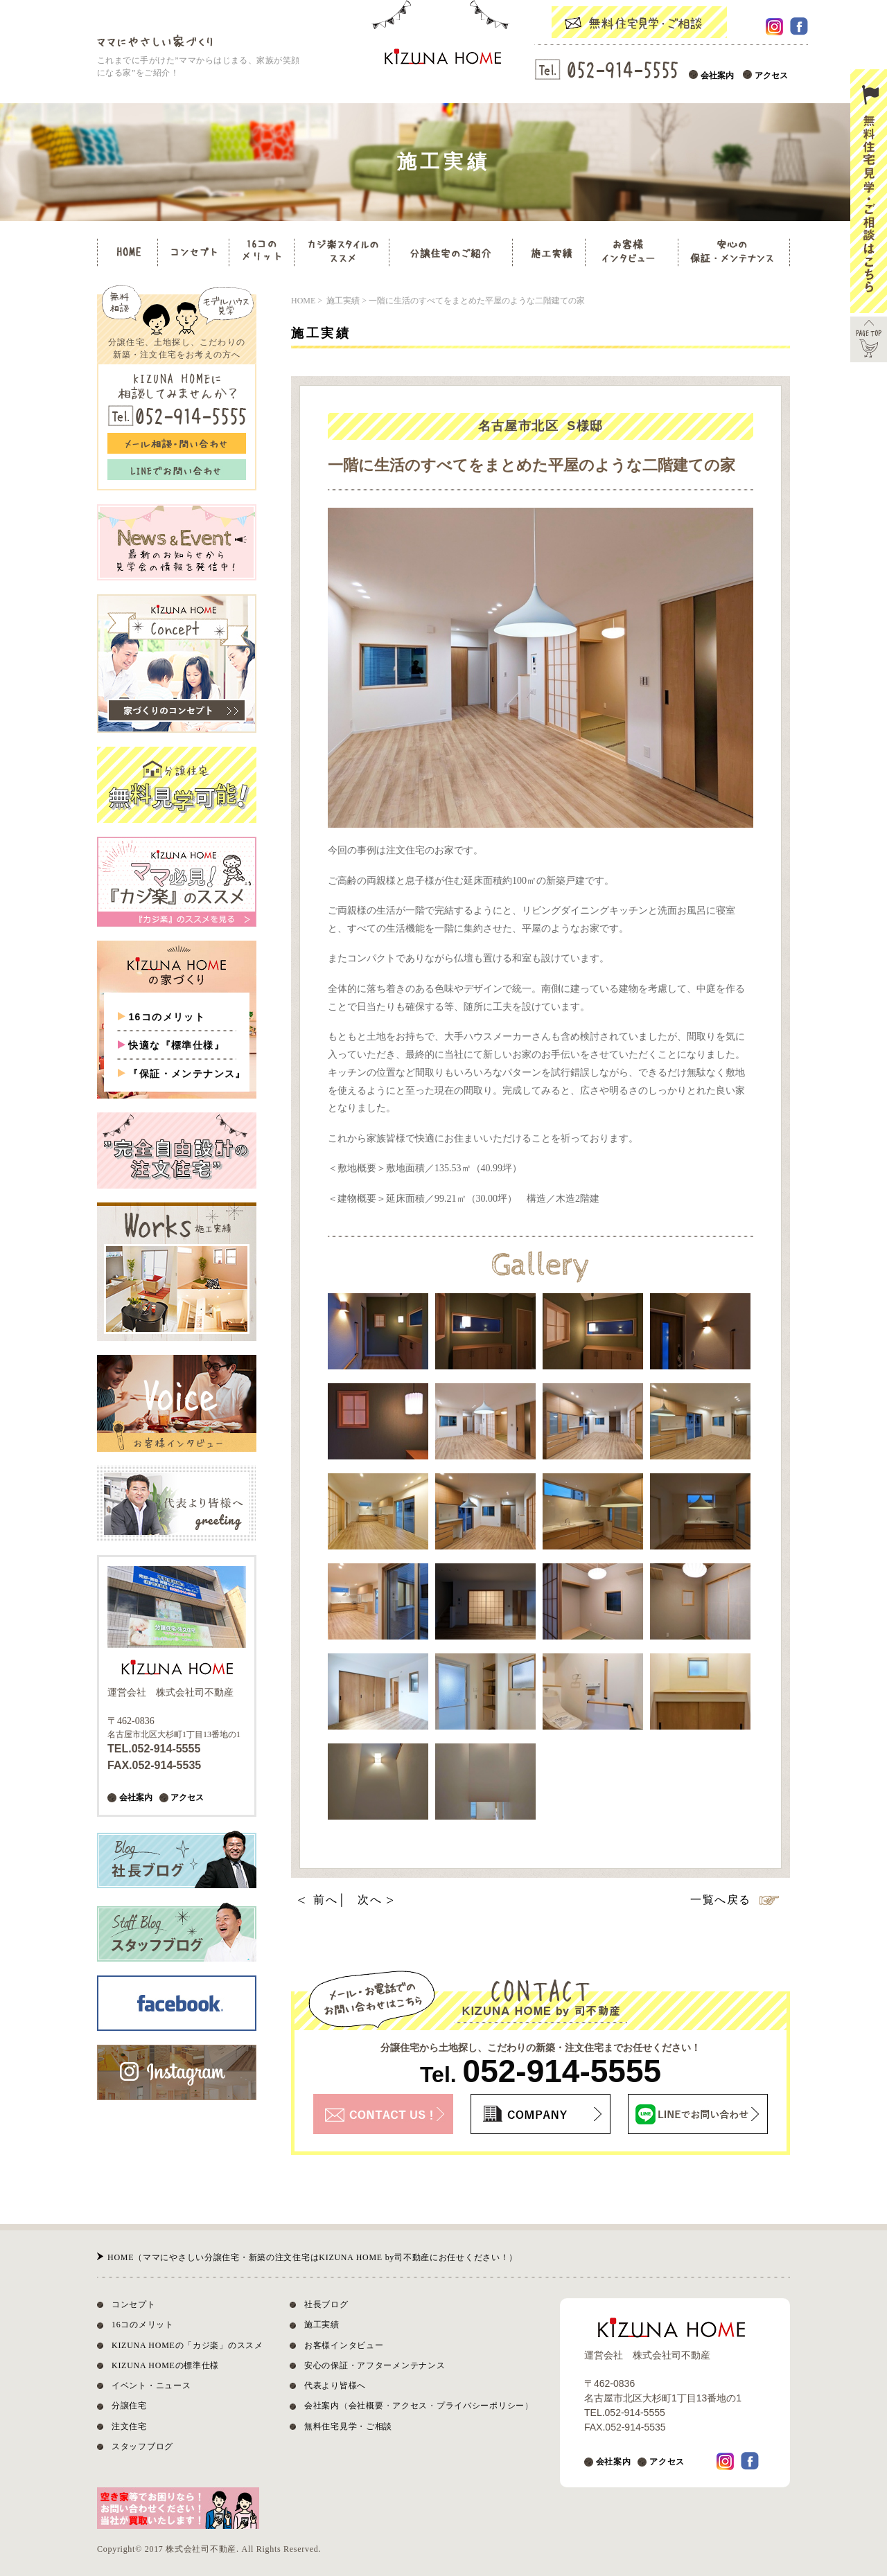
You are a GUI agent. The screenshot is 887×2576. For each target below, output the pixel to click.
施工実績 (322, 2324)
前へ (325, 1900)
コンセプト (134, 2304)
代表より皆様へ (335, 2385)
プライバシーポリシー (481, 2405)
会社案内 (717, 75)
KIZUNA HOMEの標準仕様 (165, 2365)
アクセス (771, 75)
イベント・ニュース (151, 2385)
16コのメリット (166, 1016)
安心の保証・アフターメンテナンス (375, 2365)
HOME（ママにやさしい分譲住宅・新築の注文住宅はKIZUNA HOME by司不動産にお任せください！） (312, 2257)
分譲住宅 (129, 2405)
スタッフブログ (142, 2446)
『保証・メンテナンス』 (186, 1073)
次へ (370, 1900)
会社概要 (366, 2405)
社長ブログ (326, 2304)
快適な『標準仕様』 (176, 1045)
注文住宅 (129, 2426)
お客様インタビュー (343, 2345)
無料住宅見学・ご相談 (348, 2426)
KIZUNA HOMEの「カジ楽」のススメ (187, 2345)
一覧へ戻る (720, 1900)
